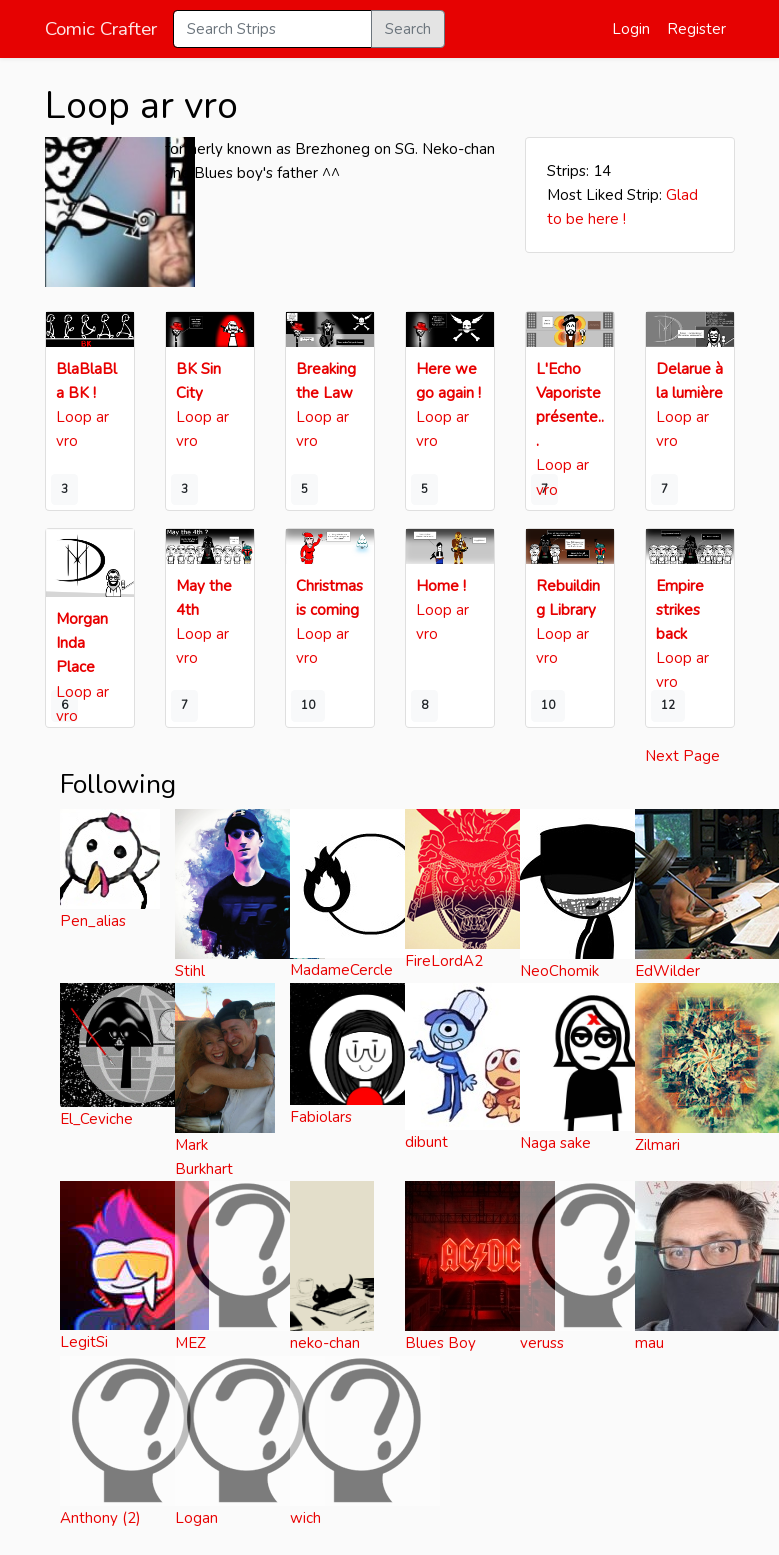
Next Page (682, 756)
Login (631, 29)
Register (696, 29)
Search (408, 29)
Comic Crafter (101, 29)
